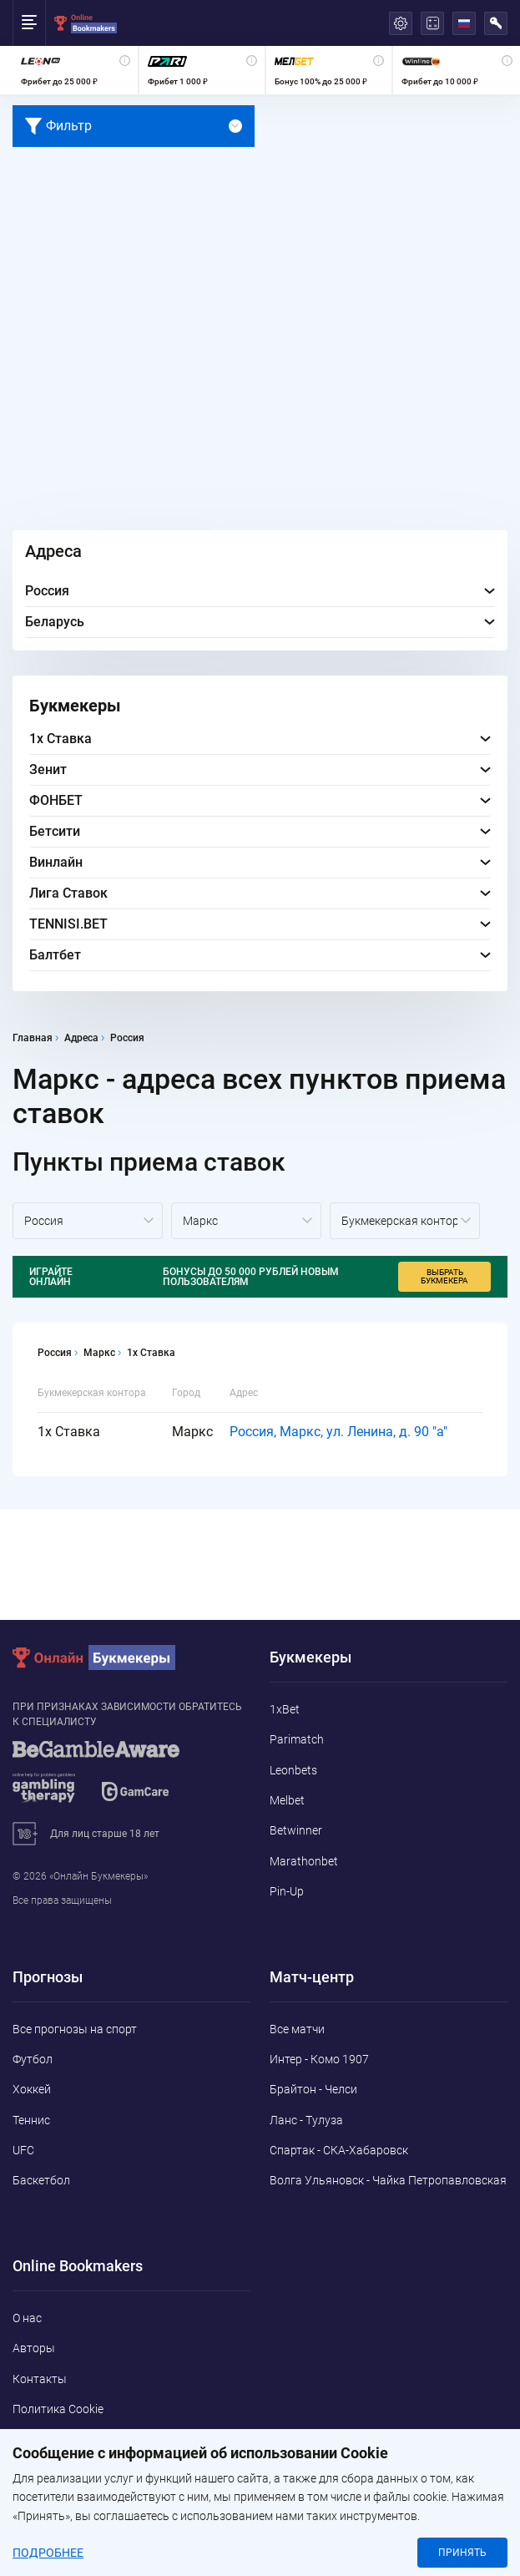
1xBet (285, 1709)
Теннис (31, 2120)
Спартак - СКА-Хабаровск (339, 2150)
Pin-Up (287, 1891)
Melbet (287, 1800)
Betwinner (296, 1830)
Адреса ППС (45, 2470)
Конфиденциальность (73, 2439)
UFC (23, 2150)
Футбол (33, 2059)
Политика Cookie (58, 2409)
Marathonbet (304, 1861)
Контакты (40, 2379)
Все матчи (297, 2029)
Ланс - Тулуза (306, 2120)
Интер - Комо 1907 (319, 2059)
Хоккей (32, 2089)
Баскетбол (41, 2180)
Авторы (34, 2348)
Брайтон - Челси (313, 2089)
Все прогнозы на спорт (75, 2029)
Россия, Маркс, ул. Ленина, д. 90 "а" (338, 1432)
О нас (27, 2318)
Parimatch (297, 1739)
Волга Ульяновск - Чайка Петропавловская (388, 2180)
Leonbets (293, 1770)
